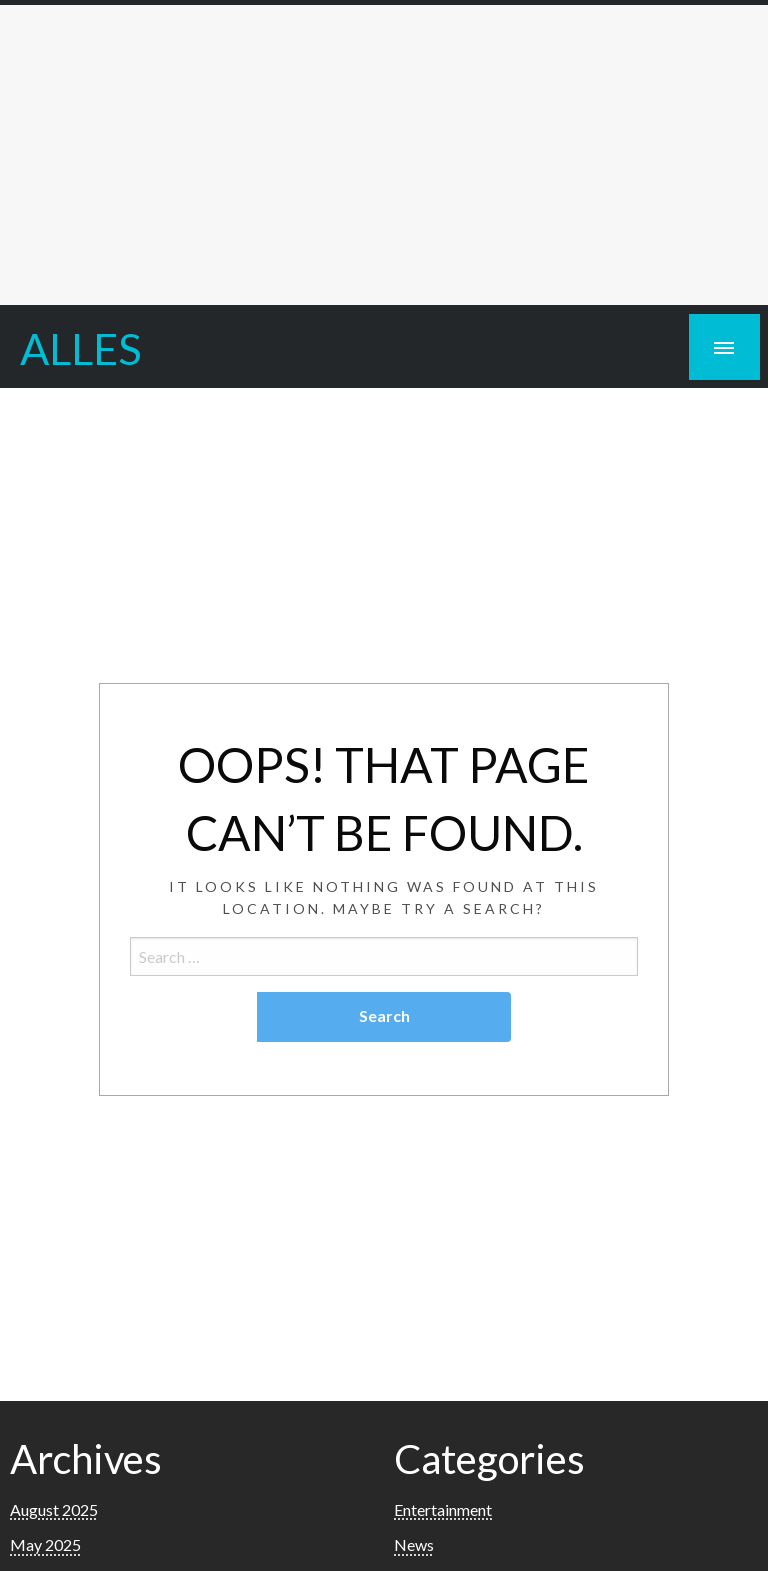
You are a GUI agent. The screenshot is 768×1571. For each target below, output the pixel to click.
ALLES (81, 348)
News (414, 1544)
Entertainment (443, 1509)
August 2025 (54, 1509)
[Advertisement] (384, 155)
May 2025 (45, 1544)
